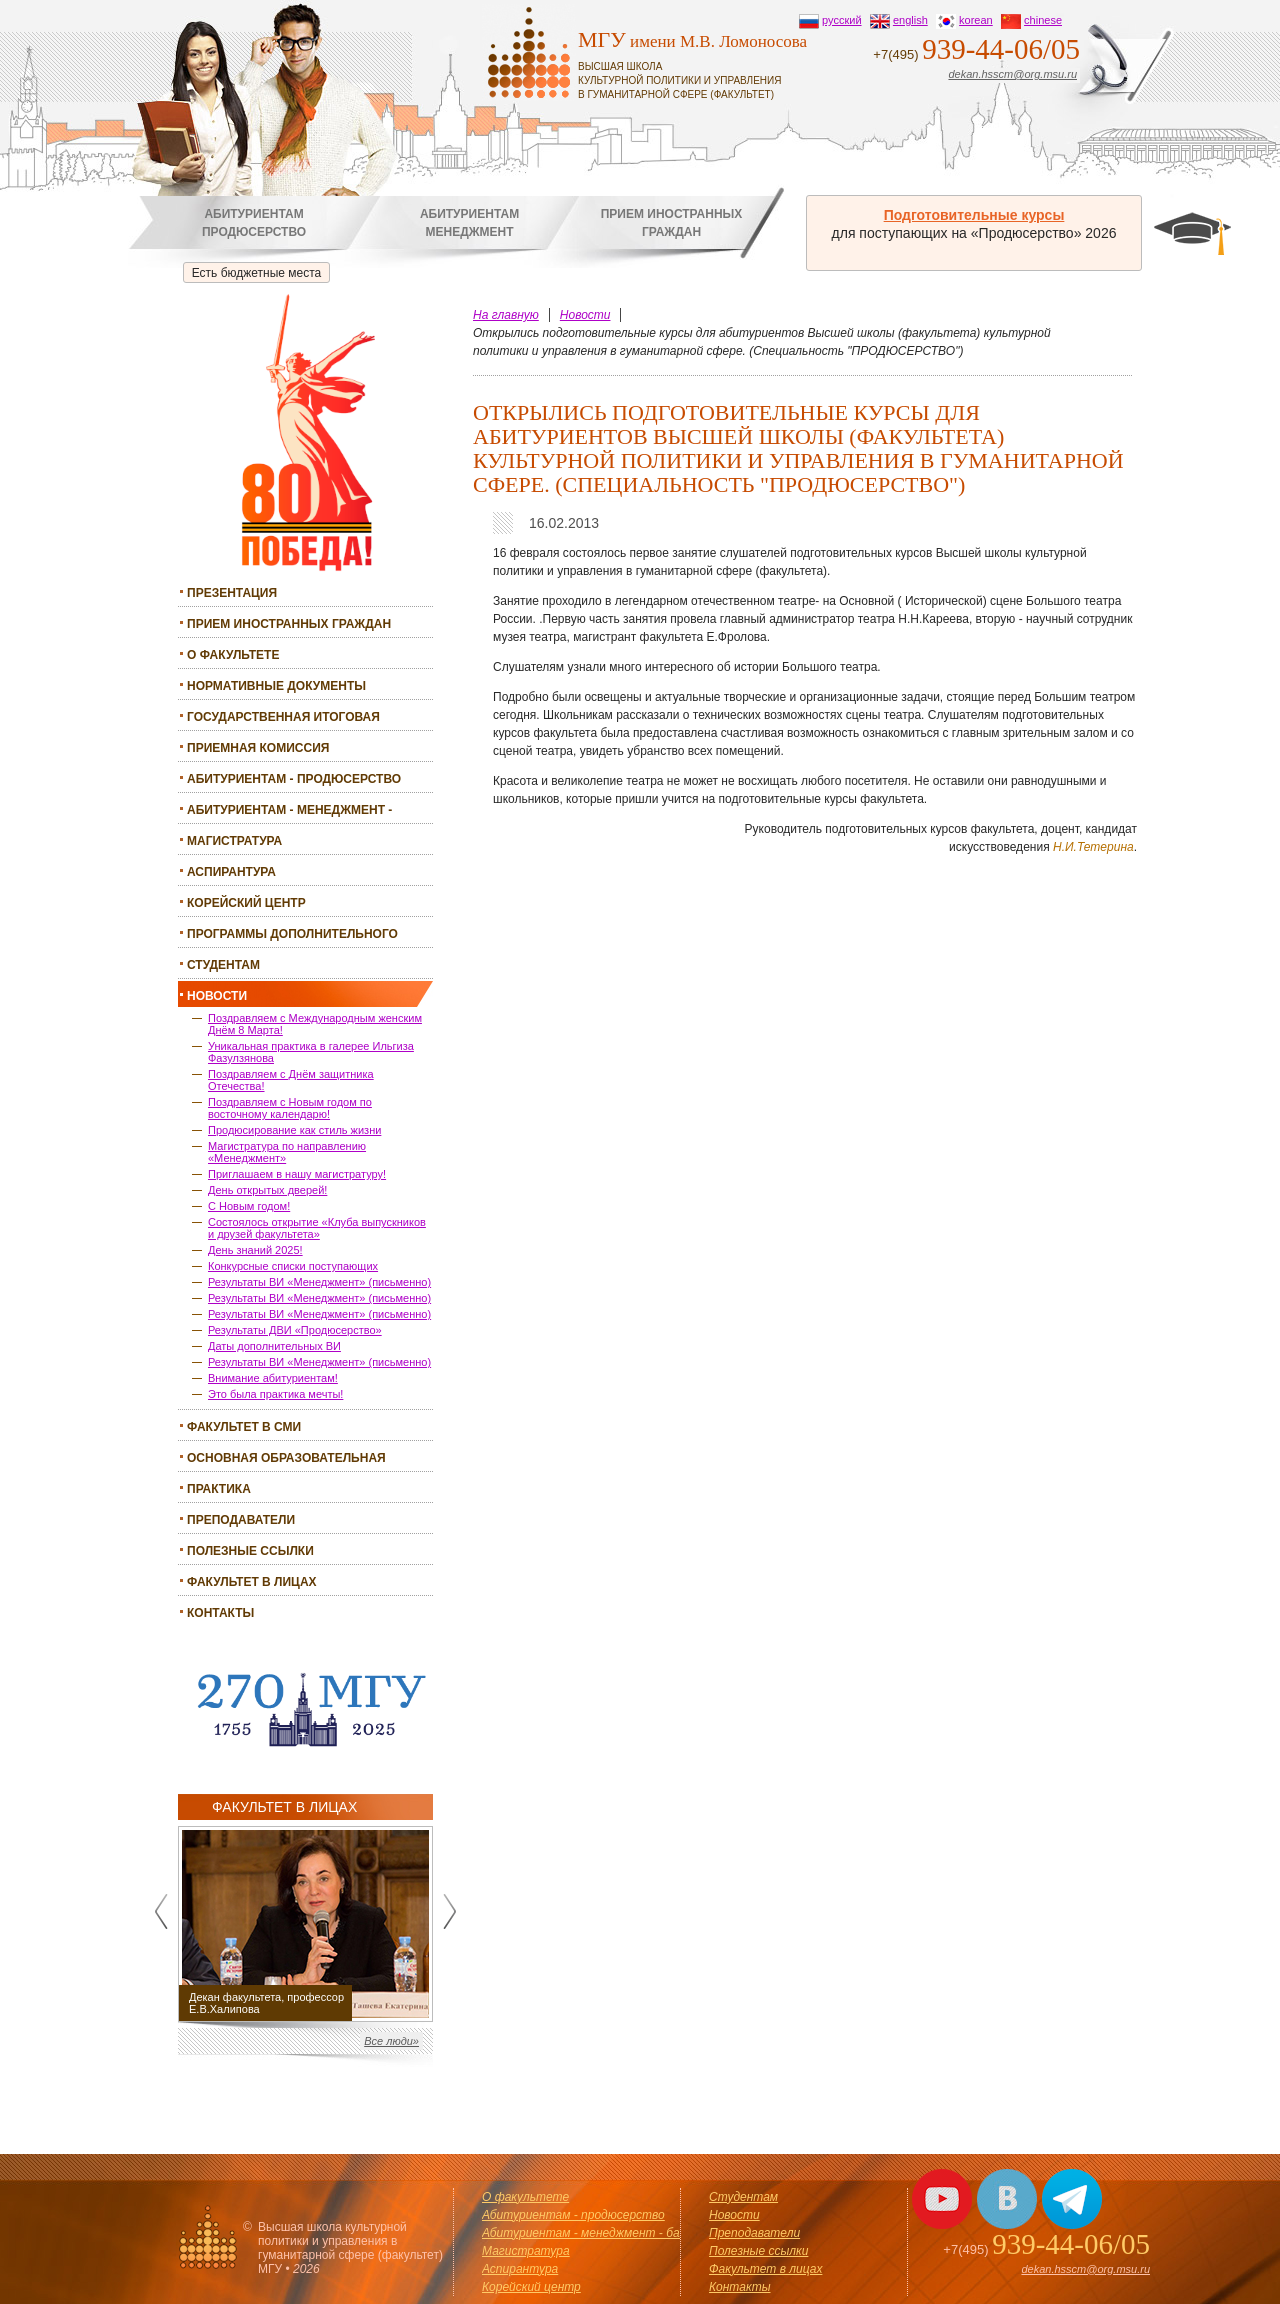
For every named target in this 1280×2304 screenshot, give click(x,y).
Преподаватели (241, 1520)
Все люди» (391, 2041)
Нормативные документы (276, 686)
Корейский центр (246, 903)
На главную (506, 315)
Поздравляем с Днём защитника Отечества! (291, 1080)
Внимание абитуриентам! (273, 1378)
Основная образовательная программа (286, 1460)
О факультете (233, 655)
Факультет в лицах (252, 1582)
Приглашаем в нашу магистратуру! (297, 1174)
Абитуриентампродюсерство (254, 223)
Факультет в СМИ (244, 1427)
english (910, 20)
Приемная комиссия (258, 748)
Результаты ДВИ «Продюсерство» (295, 1330)
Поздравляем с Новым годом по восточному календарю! (290, 1108)
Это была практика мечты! (275, 1394)
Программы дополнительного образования (292, 936)
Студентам (223, 965)
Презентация (232, 593)
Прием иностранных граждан (289, 624)
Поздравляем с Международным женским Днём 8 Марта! (315, 1024)
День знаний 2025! (255, 1250)
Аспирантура (231, 872)
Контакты (220, 1613)
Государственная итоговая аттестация (283, 719)
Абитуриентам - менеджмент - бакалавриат (289, 812)
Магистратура (234, 841)
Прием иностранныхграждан (672, 223)
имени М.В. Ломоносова (702, 64)
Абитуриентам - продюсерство (294, 779)
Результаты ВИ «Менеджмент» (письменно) (319, 1282)
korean (976, 20)
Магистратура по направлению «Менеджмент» (287, 1152)
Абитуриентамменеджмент (469, 223)
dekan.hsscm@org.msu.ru (1012, 74)
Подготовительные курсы (974, 215)
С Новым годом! (249, 1206)
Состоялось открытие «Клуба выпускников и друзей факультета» (317, 1228)
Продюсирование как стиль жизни (294, 1130)
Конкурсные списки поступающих (293, 1266)
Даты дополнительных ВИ (274, 1346)
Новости (217, 996)
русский (841, 20)
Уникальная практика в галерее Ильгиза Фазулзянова (311, 1052)
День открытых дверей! (267, 1190)
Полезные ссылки (250, 1551)
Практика (219, 1489)
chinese (1043, 20)
